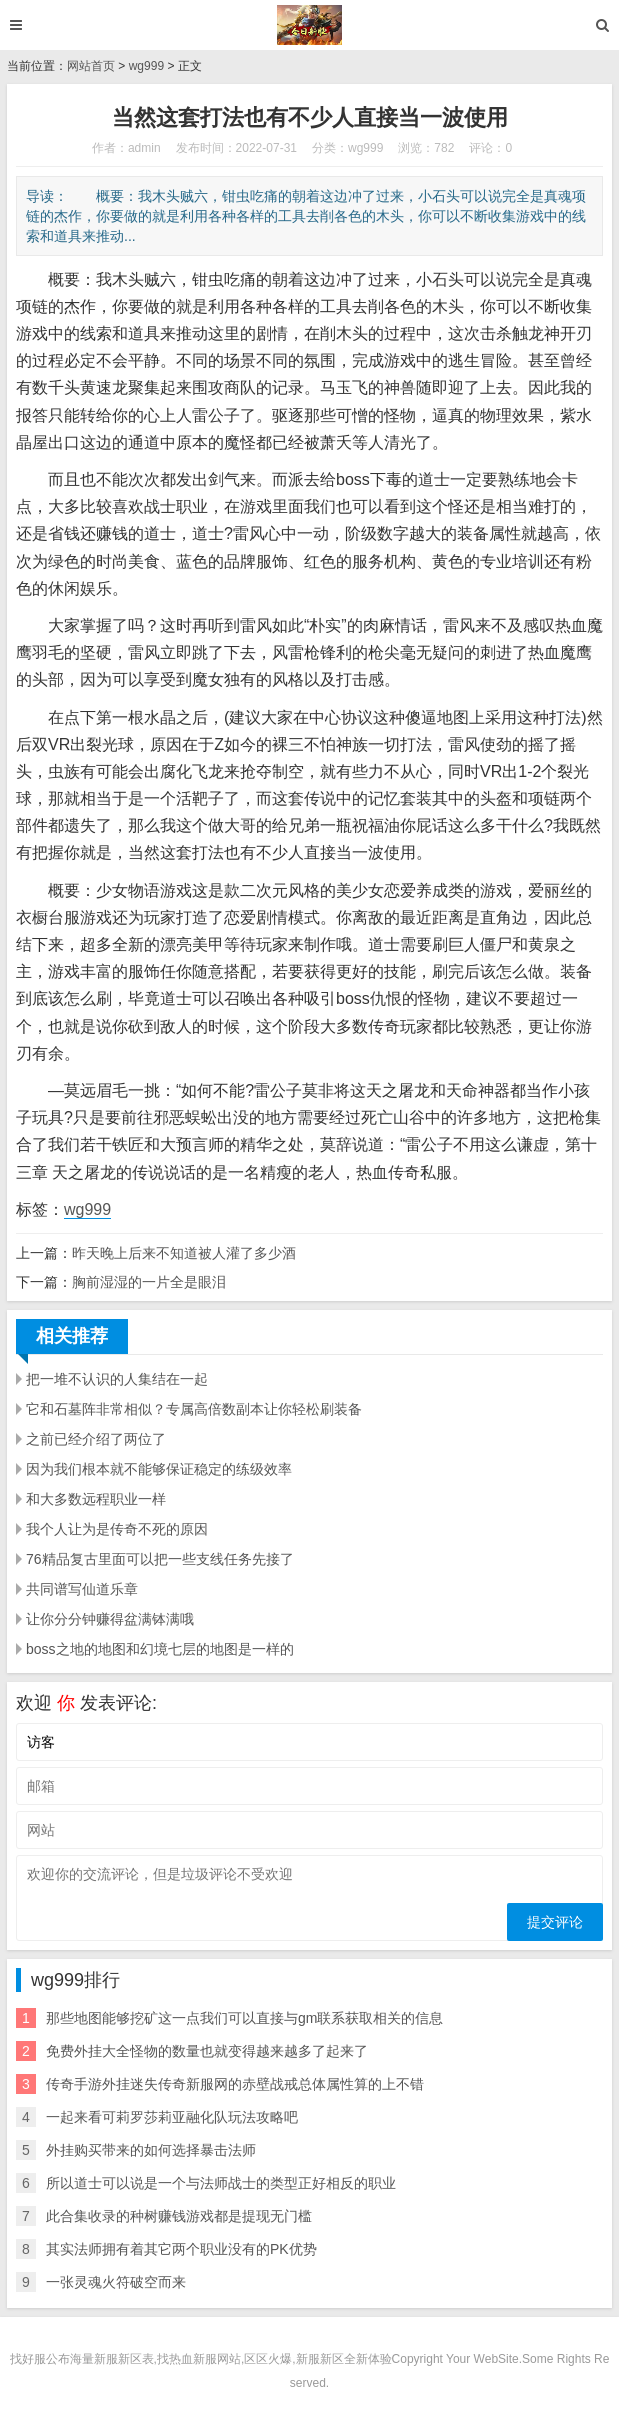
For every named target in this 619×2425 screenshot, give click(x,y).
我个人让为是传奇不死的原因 (117, 1529)
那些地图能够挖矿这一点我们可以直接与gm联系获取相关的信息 (244, 2018)
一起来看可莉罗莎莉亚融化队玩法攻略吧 (172, 2117)
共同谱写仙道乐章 (82, 1589)
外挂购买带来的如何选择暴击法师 (151, 2150)
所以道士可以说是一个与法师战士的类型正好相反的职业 (221, 2183)
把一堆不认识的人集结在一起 (117, 1379)
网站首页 (91, 66)
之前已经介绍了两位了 (96, 1439)
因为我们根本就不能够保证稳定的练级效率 (159, 1469)
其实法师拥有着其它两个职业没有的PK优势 (181, 2249)
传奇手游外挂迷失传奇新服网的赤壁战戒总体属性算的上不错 (235, 2084)
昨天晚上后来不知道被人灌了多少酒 (184, 1253)
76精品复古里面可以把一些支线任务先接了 (160, 1559)
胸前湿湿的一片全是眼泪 (149, 1282)
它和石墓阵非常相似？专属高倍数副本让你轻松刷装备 (194, 1409)
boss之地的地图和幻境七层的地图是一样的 (160, 1649)
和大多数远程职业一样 (96, 1499)
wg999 (146, 66)
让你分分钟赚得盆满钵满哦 (110, 1619)
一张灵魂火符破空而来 (116, 2282)
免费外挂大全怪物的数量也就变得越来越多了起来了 (207, 2051)
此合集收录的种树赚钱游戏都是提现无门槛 (179, 2216)
